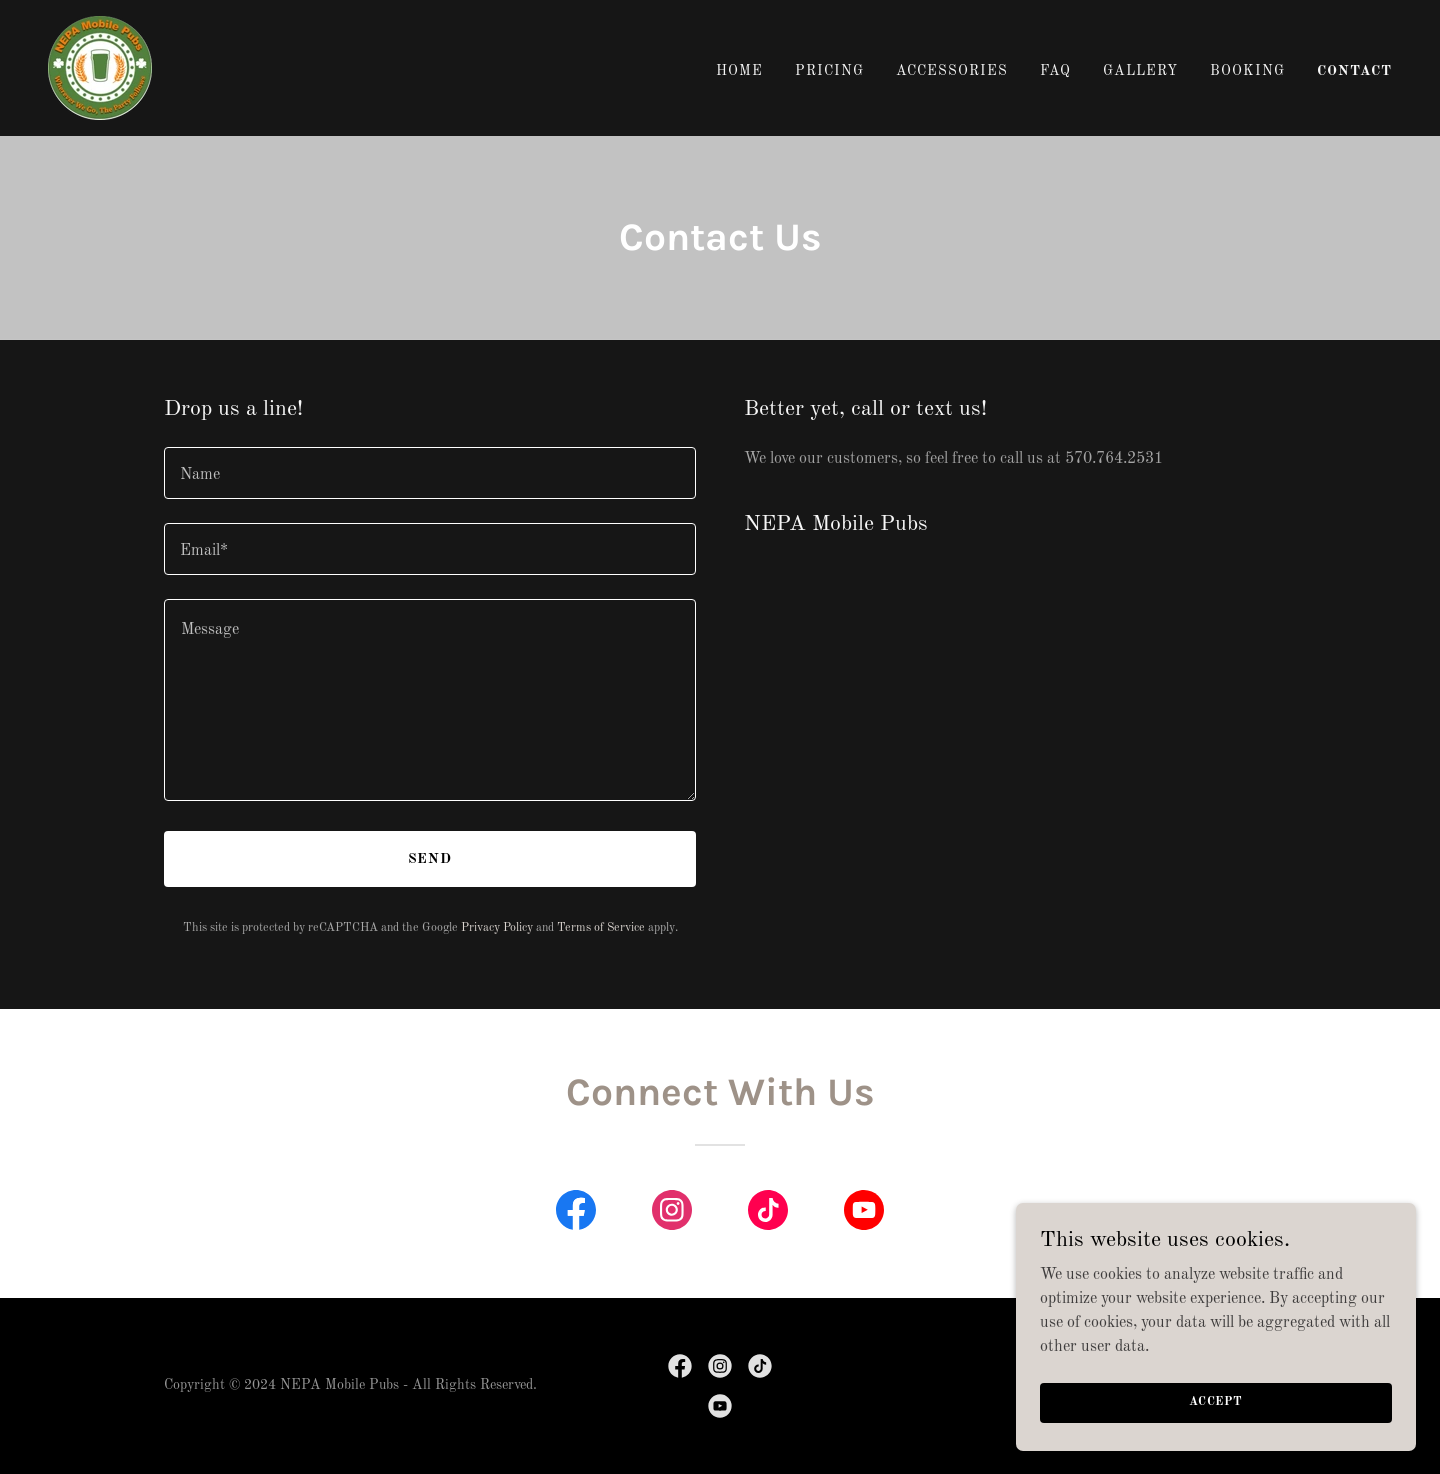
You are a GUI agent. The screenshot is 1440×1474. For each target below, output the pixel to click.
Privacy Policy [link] (497, 928)
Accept (1216, 1402)
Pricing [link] (829, 71)
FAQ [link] (1055, 71)
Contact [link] (1354, 71)
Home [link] (739, 71)
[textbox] (430, 473)
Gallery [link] (1140, 71)
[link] (100, 68)
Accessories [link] (952, 71)
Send (430, 859)
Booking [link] (1247, 71)
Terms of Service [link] (601, 928)
